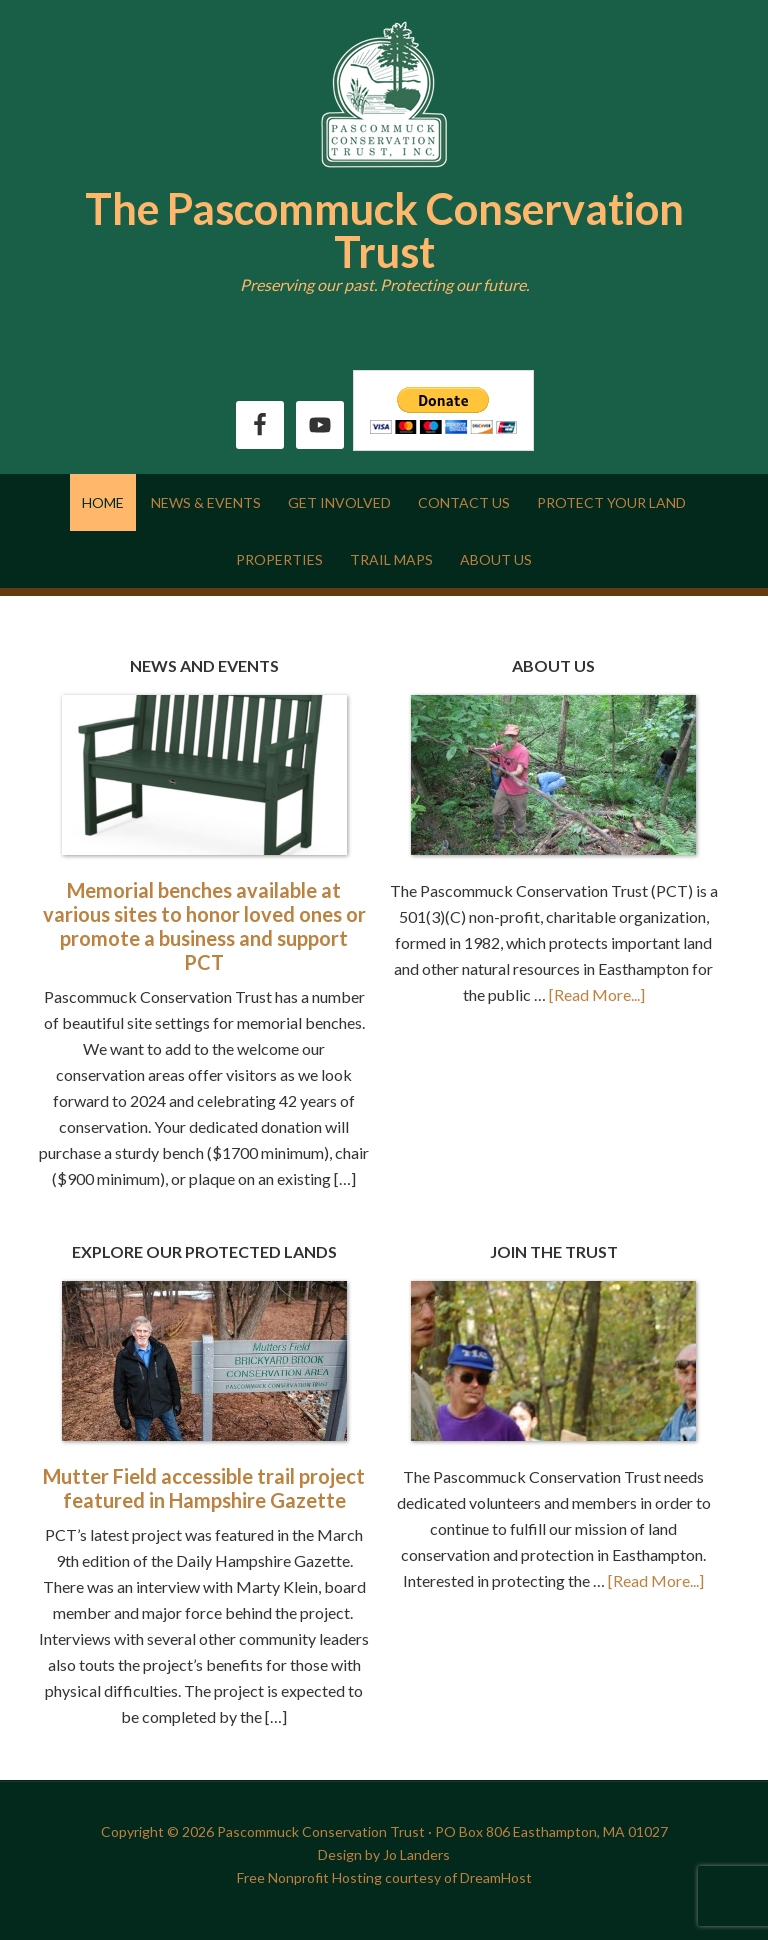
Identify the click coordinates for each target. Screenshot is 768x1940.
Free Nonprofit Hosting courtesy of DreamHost (384, 1877)
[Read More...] (597, 994)
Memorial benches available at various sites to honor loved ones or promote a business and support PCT (204, 926)
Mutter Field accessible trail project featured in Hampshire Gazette (204, 1488)
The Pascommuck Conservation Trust (384, 230)
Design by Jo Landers (384, 1854)
